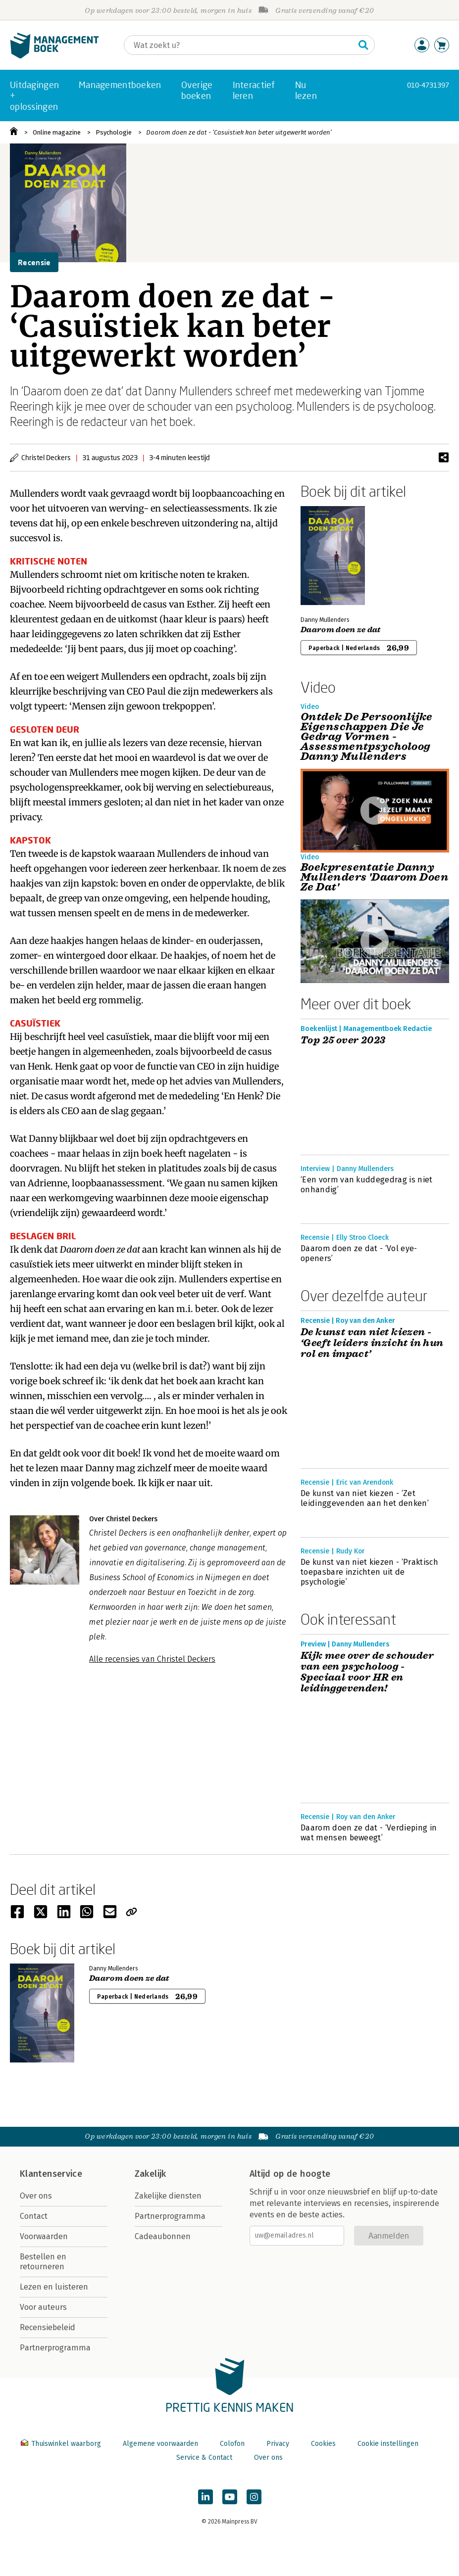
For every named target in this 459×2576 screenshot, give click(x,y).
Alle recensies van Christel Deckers (152, 1659)
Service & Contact (204, 2457)
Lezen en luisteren (54, 2287)
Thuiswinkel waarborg (62, 2443)
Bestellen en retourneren (43, 2261)
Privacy (277, 2443)
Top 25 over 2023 (343, 1040)
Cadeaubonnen (163, 2236)
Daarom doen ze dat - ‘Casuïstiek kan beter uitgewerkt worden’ (239, 132)
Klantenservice (51, 2173)
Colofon (232, 2443)
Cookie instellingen (387, 2443)
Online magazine (57, 132)
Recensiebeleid (47, 2327)
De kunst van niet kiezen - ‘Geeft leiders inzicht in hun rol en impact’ (372, 1343)
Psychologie (114, 132)
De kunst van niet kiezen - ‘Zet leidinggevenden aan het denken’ (365, 1498)
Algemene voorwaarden (160, 2443)
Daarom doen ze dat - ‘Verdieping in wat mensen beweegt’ (369, 1832)
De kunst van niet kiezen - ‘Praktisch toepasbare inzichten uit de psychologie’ (369, 1572)
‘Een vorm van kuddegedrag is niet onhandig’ (367, 1184)
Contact (34, 2216)
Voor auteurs (43, 2307)
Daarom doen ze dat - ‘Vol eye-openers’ (359, 1253)
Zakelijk (150, 2173)
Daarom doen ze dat (341, 630)
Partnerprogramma (55, 2347)
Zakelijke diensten (168, 2196)
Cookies (323, 2443)
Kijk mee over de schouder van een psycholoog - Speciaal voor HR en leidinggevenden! (367, 1672)
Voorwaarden (44, 2236)
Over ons (36, 2196)
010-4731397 (428, 85)
